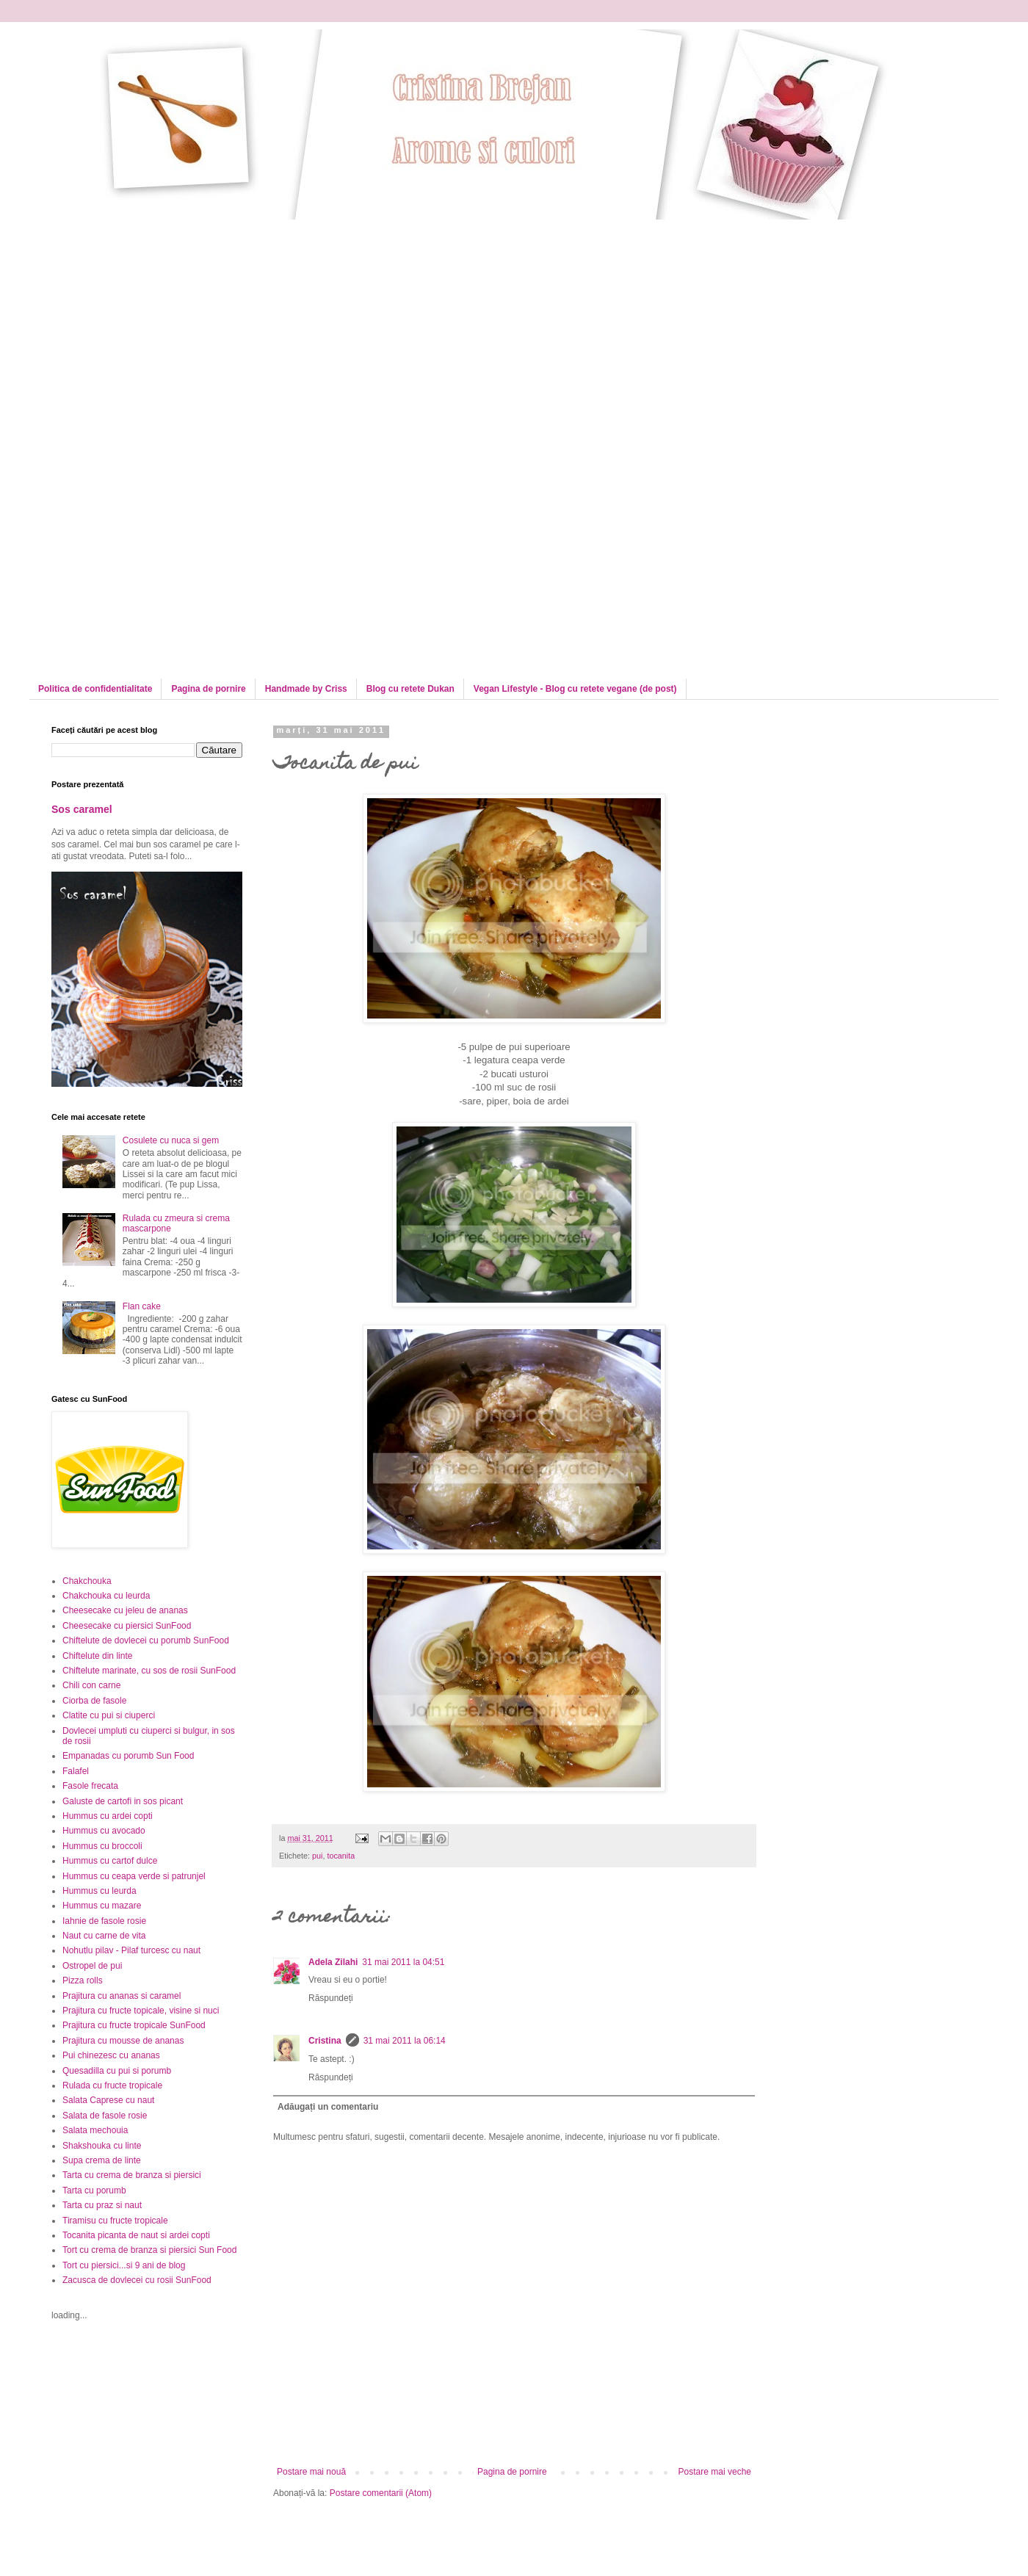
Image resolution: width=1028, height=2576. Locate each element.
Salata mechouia (95, 2130)
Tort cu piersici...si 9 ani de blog (123, 2265)
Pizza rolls (82, 1980)
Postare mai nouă (311, 2472)
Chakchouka (87, 1581)
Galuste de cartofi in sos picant (122, 1801)
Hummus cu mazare (101, 1905)
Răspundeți (330, 1998)
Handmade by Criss (306, 689)
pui (317, 1855)
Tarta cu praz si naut (102, 2205)
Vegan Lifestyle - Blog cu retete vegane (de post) (575, 689)
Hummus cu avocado (103, 1831)
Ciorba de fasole (94, 1701)
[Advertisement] (174, 322)
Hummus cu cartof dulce (109, 1861)
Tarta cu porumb (94, 2190)
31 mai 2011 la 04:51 (403, 1962)
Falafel (75, 1771)
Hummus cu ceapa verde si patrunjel (134, 1876)
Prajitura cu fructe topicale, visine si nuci (140, 2010)
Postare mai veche (714, 2472)
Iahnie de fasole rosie (104, 1921)
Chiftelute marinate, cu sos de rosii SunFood (149, 1670)
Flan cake (142, 1306)
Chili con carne (91, 1685)
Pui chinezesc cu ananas (111, 2055)
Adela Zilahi (333, 1962)
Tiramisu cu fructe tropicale (115, 2220)
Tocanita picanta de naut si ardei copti (136, 2235)
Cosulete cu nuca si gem (171, 1140)
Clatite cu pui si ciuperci (108, 1715)
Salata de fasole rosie (104, 2115)
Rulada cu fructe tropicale (112, 2085)
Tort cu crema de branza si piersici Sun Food (149, 2250)
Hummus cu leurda (99, 1891)
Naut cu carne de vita (103, 1936)
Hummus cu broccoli (102, 1846)
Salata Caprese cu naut (108, 2100)
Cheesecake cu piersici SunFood (126, 1626)
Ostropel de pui (92, 1966)
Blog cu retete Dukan (410, 689)
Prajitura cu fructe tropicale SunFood (134, 2025)
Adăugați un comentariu (328, 2107)
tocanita (341, 1855)
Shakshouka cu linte (101, 2146)
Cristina (324, 2041)
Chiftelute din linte (97, 1656)
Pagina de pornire (208, 689)
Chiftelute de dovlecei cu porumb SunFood (145, 1640)
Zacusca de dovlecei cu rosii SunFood (136, 2280)
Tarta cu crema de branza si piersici (131, 2175)
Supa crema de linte (101, 2160)
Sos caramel (81, 809)
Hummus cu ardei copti (107, 1816)
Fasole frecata (90, 1786)
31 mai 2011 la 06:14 (404, 2041)
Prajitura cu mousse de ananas (123, 2041)
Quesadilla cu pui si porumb (116, 2071)
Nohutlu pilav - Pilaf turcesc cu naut (131, 1950)
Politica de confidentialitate (95, 689)
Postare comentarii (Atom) (381, 2493)
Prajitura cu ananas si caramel (121, 1996)
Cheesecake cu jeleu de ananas (125, 1610)
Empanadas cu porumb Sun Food (128, 1756)
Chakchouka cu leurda (106, 1596)
